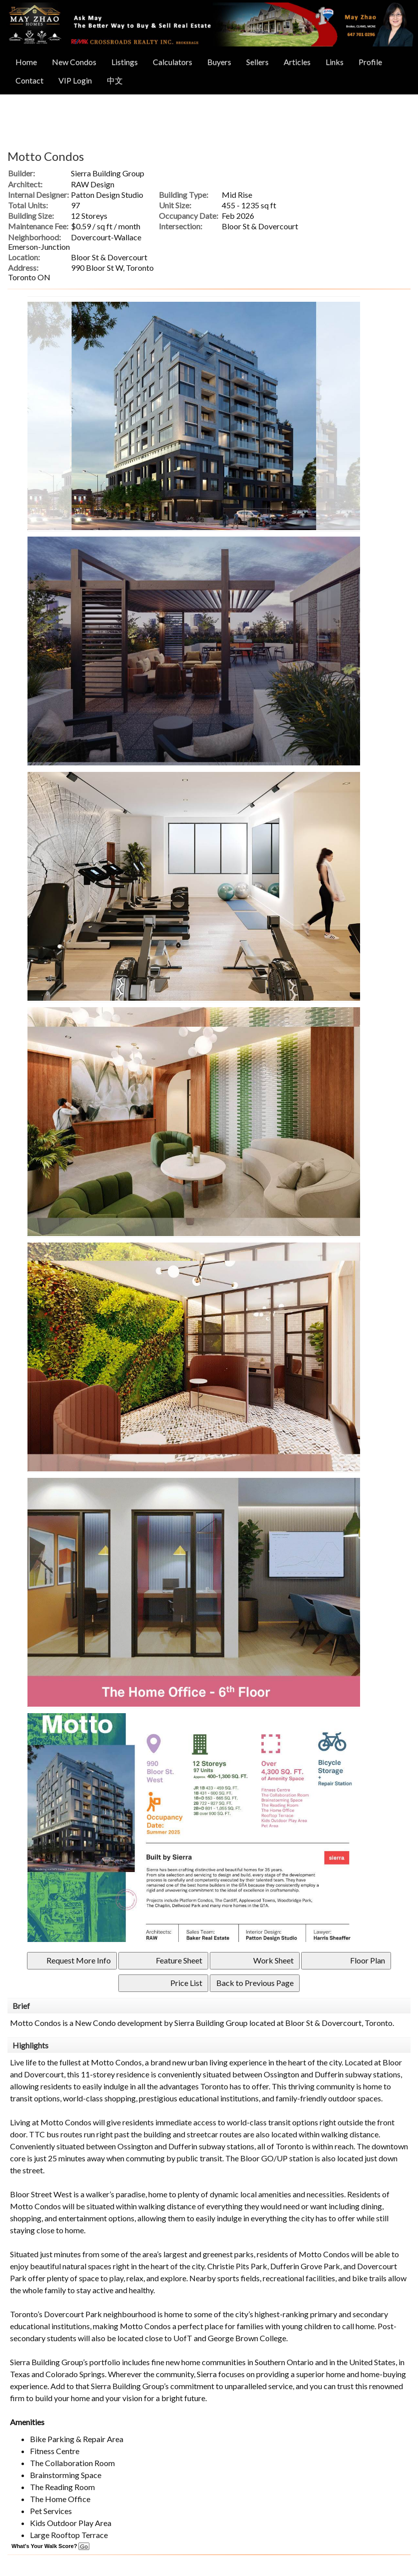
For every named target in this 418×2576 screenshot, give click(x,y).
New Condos (74, 61)
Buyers (219, 61)
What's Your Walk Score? (50, 2546)
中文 (115, 80)
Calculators (172, 61)
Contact (29, 80)
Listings (124, 61)
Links (335, 61)
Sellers (257, 61)
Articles (297, 61)
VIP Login (75, 80)
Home (26, 61)
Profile (370, 61)
